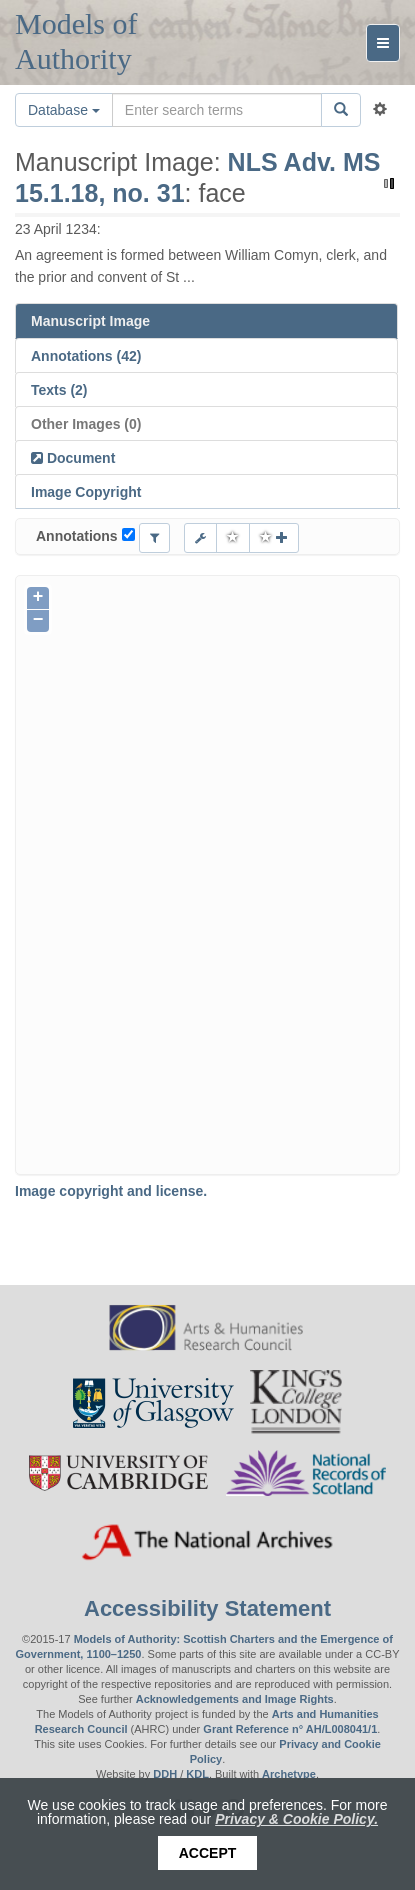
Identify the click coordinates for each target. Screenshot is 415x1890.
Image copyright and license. (111, 1191)
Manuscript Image (90, 321)
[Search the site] (217, 110)
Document (79, 458)
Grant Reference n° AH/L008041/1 (290, 1729)
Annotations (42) (86, 356)
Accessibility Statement (207, 1608)
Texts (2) (59, 390)
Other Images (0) (86, 424)
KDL (197, 1774)
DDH (165, 1774)
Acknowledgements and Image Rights (235, 1699)
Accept (208, 1853)
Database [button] (64, 110)
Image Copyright (86, 492)
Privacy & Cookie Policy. (296, 1819)
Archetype (289, 1774)
